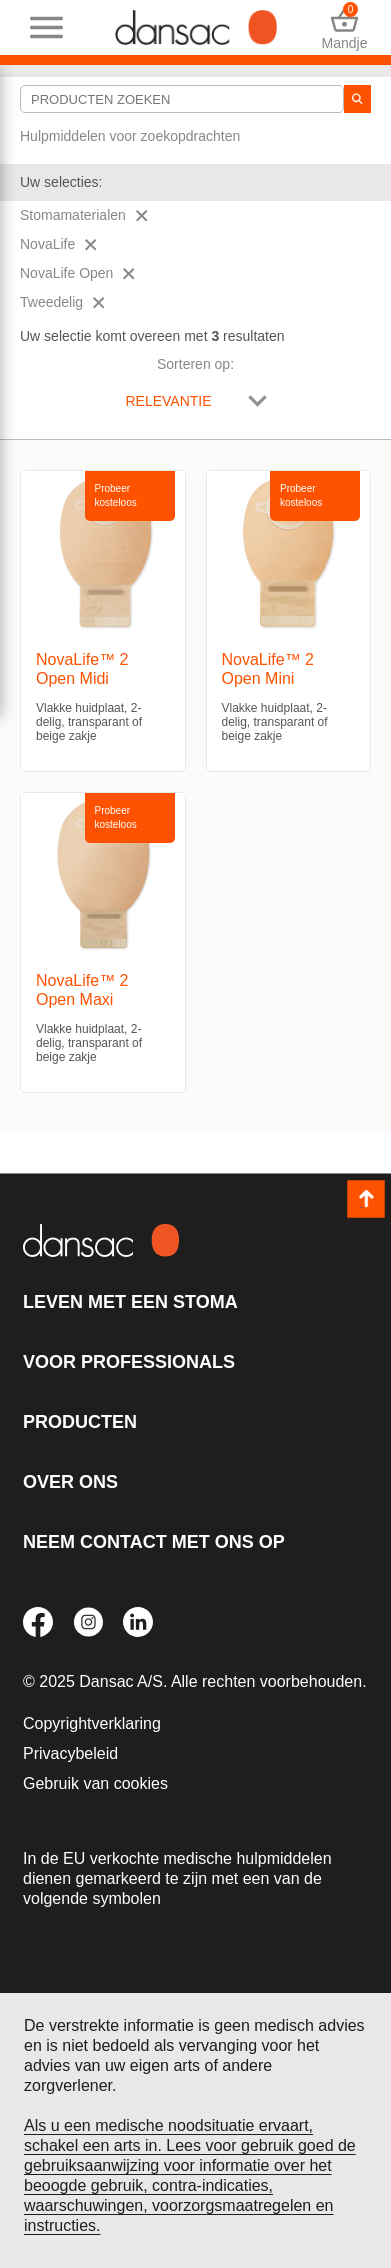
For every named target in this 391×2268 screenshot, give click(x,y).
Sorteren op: (195, 364)
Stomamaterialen (84, 215)
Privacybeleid (70, 1753)
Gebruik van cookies (95, 1783)
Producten (80, 1422)
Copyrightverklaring (92, 1723)
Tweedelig (62, 302)
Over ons (70, 1482)
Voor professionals (129, 1362)
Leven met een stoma (130, 1302)
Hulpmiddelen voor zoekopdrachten (130, 136)
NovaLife (58, 244)
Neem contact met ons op (154, 1542)
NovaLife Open (77, 273)
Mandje (344, 27)
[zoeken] (357, 99)
